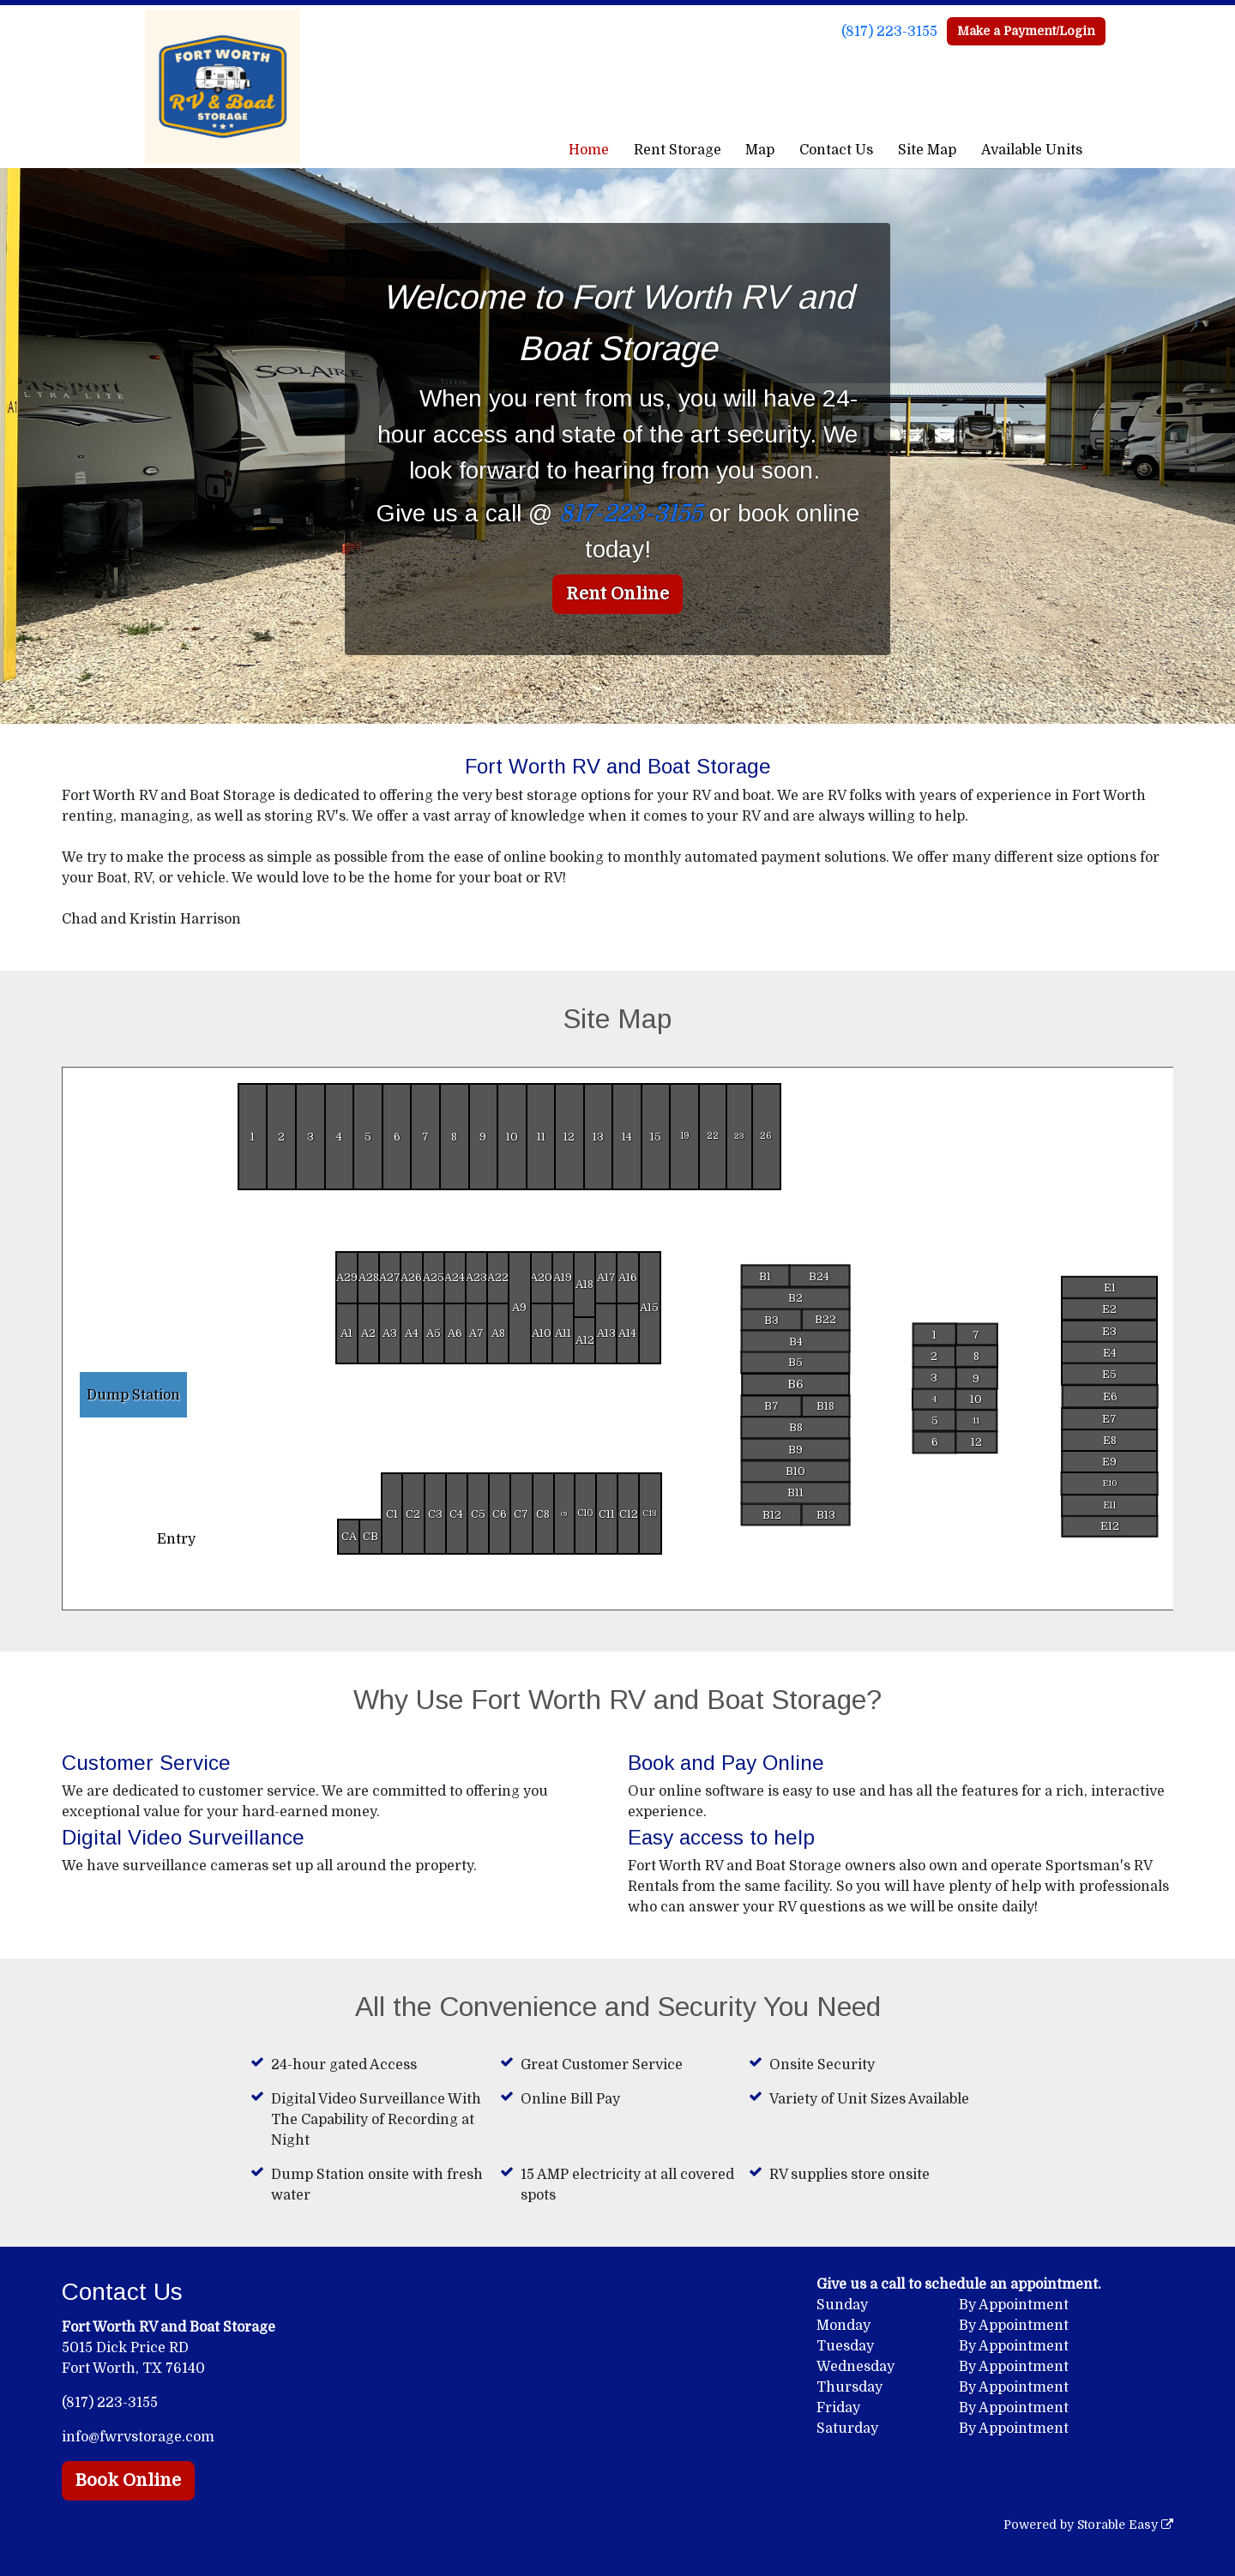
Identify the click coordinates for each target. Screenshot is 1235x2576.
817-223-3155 (630, 513)
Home (589, 150)
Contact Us (836, 150)
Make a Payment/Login (1026, 31)
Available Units (1031, 150)
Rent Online (617, 594)
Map (759, 150)
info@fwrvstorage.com (138, 2437)
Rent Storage (677, 150)
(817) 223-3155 (889, 31)
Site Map (927, 150)
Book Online (128, 2480)
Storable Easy (1125, 2524)
